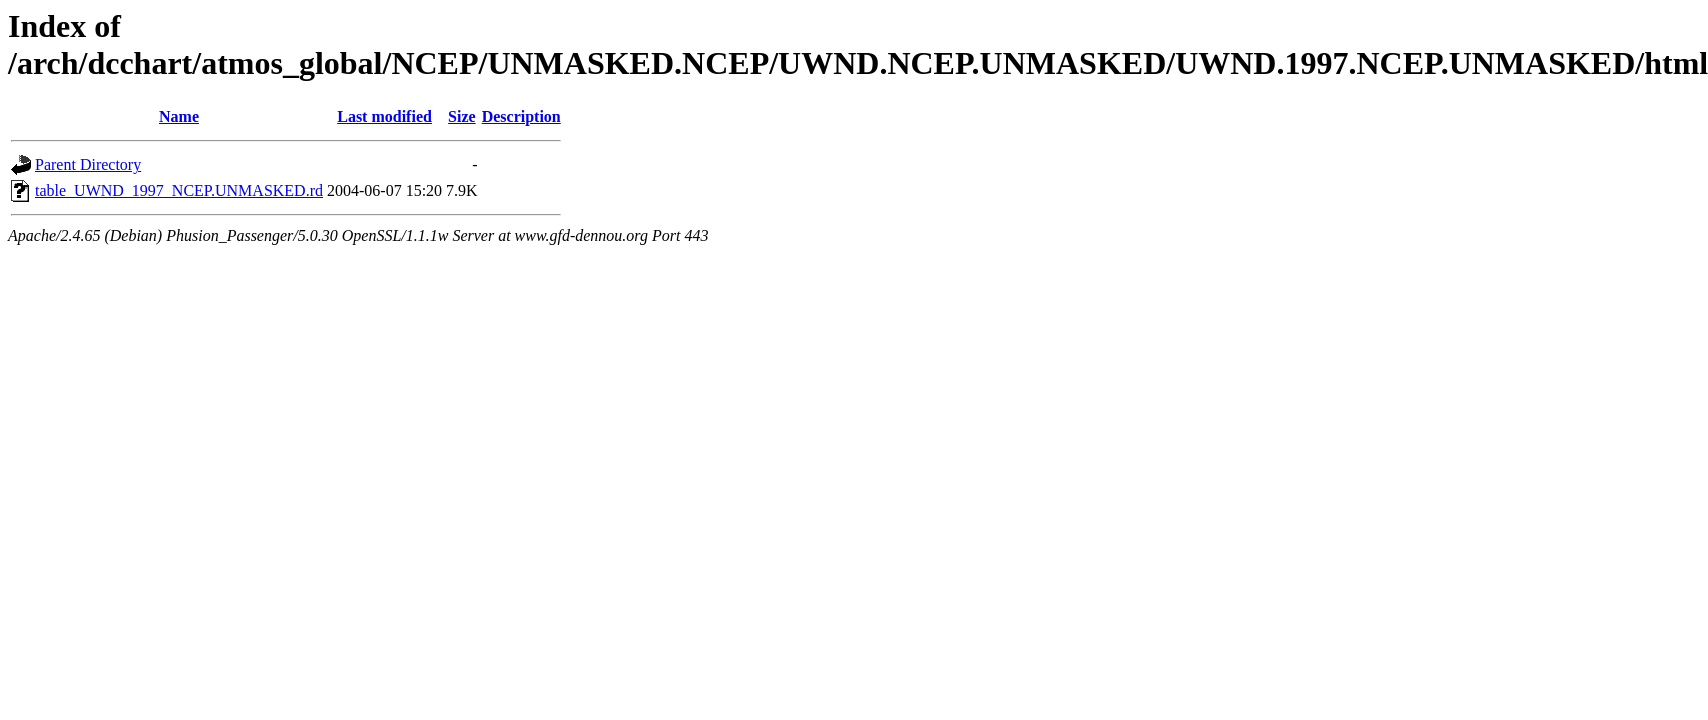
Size (462, 116)
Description (521, 116)
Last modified (384, 116)
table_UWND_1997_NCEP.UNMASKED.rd (179, 190)
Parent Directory (88, 164)
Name (179, 116)
